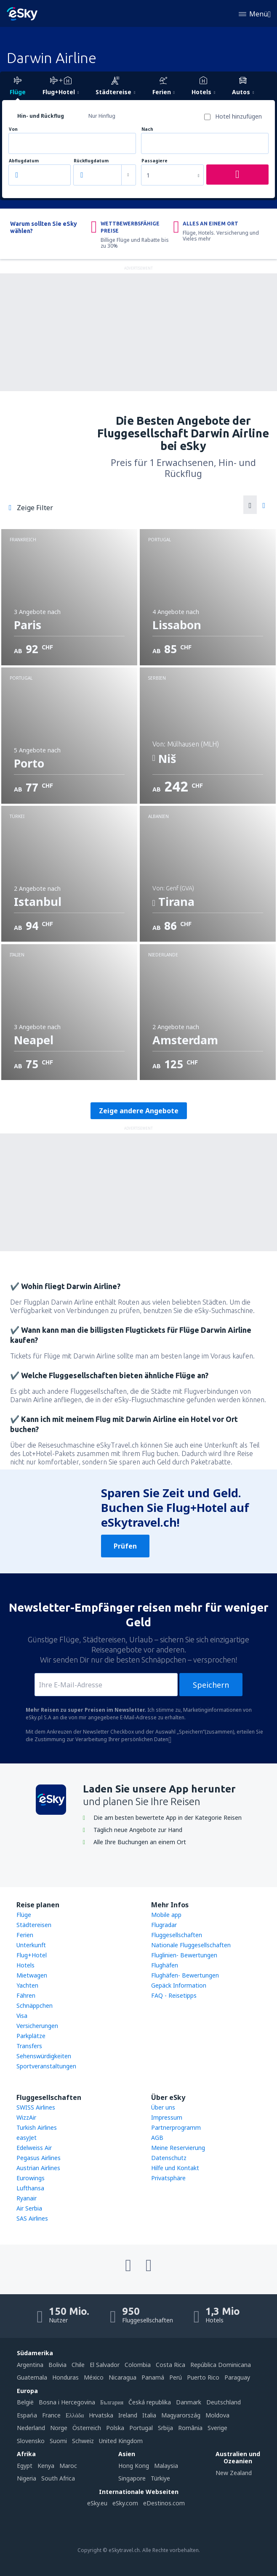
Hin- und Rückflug (40, 115)
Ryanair (26, 2198)
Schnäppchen (34, 2005)
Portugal (141, 2428)
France (51, 2415)
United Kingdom (121, 2441)
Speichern (211, 1685)
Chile (78, 2365)
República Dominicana (220, 2365)
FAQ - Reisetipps (174, 1995)
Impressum (166, 2117)
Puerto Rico (203, 2377)
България (111, 2402)
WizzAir (26, 2117)
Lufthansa (30, 2188)
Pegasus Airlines (38, 2158)
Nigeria (26, 2478)
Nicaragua (122, 2377)
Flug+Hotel (31, 1955)
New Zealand (234, 2473)
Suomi (58, 2441)
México (94, 2377)
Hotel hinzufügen (238, 116)
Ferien (24, 1935)
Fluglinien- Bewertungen (184, 1955)
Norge (58, 2428)
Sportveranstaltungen (46, 2066)
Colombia (138, 2365)
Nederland (31, 2428)
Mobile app (166, 1915)
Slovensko (31, 2441)
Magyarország (180, 2415)
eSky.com (125, 2503)
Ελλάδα (75, 2415)
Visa (21, 2016)
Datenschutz (168, 2158)
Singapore (132, 2478)
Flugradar (164, 1925)
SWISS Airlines (35, 2107)
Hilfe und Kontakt (175, 2168)
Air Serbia (29, 2208)
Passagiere (154, 161)
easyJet (26, 2138)
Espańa (27, 2415)
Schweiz (83, 2441)
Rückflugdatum (91, 161)
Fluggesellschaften (176, 1935)
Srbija (165, 2428)
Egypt (24, 2466)
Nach (147, 129)
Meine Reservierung (178, 2148)
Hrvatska (101, 2415)
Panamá (152, 2377)
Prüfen (125, 1546)
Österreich (86, 2428)
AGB (157, 2138)
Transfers (29, 2046)
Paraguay (237, 2377)
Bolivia (57, 2365)
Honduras (65, 2377)
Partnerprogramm (176, 2127)
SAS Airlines (32, 2218)
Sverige (217, 2428)
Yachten (27, 1985)
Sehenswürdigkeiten (43, 2056)
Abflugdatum (24, 161)
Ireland (127, 2415)
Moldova (217, 2415)
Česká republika (149, 2402)
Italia (149, 2415)
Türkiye (160, 2478)
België (25, 2402)
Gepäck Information (178, 1985)
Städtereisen (33, 1925)
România (190, 2428)
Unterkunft (31, 1945)
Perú (175, 2377)
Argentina (30, 2365)
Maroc (68, 2466)
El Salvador (105, 2365)
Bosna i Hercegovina (67, 2402)
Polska (115, 2428)
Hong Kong (133, 2466)
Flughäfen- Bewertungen (185, 1975)
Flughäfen (164, 1965)
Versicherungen (37, 2026)
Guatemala (32, 2377)
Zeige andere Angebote (138, 1110)
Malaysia (166, 2466)
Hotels (25, 1965)
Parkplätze (30, 2036)
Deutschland (223, 2402)
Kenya (45, 2466)
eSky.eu (97, 2503)
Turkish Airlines (36, 2127)
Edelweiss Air (34, 2148)
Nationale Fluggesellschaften (191, 1945)
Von (13, 129)
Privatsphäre (168, 2178)
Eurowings (30, 2178)
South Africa (58, 2478)
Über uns (163, 2107)
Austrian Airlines (38, 2168)
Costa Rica (170, 2365)
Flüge (23, 1915)
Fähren (25, 1995)
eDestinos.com (164, 2503)
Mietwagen (31, 1975)
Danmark (188, 2402)
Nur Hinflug (101, 115)
